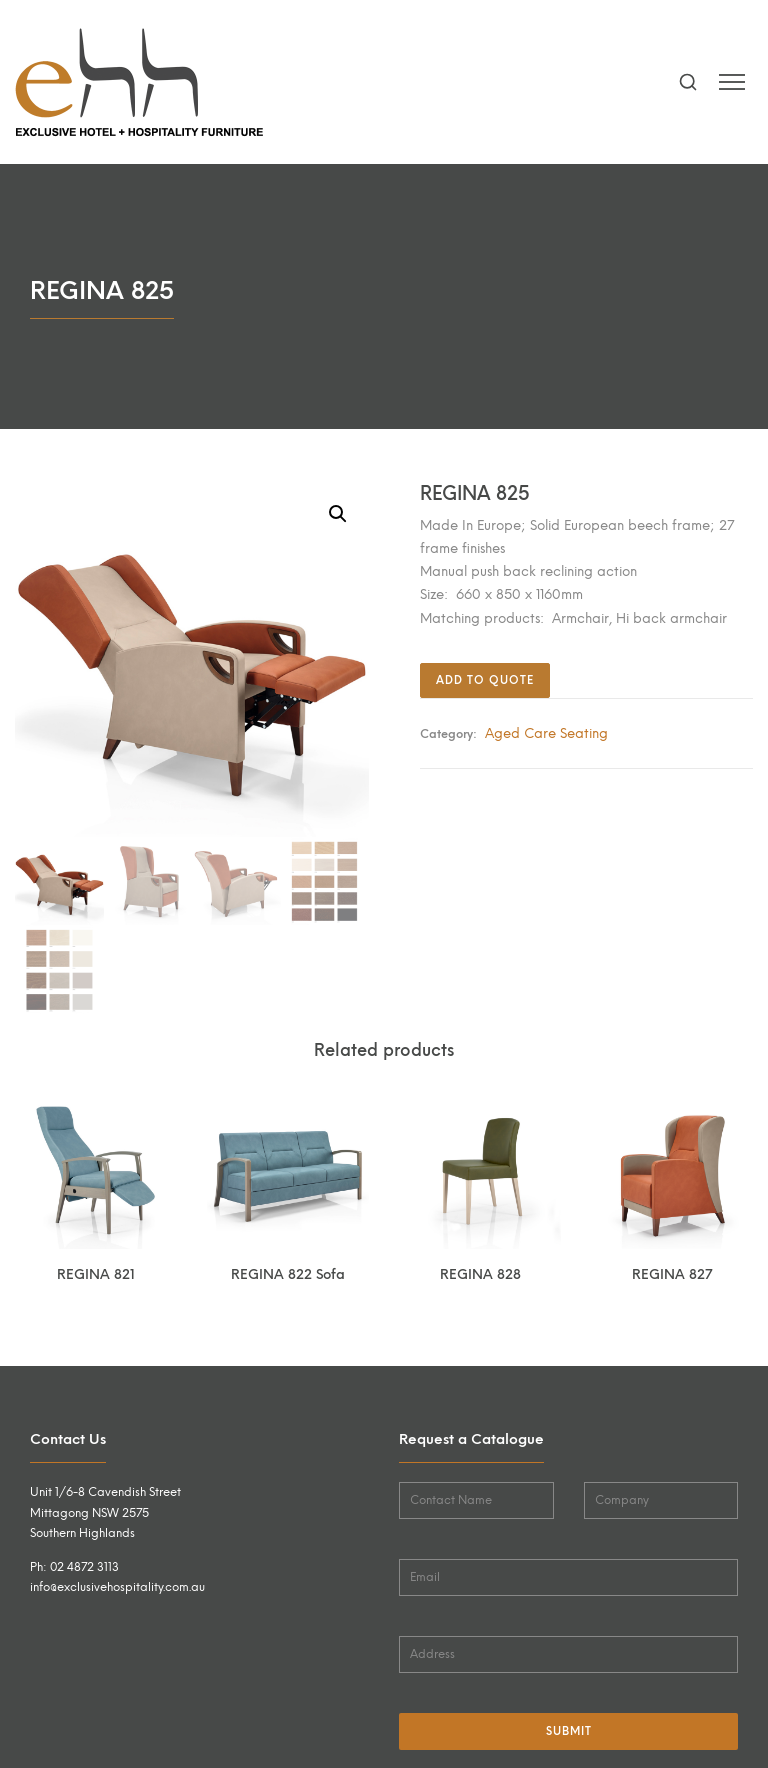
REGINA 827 (672, 1274)
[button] (338, 514)
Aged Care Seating (546, 733)
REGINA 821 (96, 1274)
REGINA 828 (480, 1274)
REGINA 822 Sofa (288, 1274)
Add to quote (485, 680)
